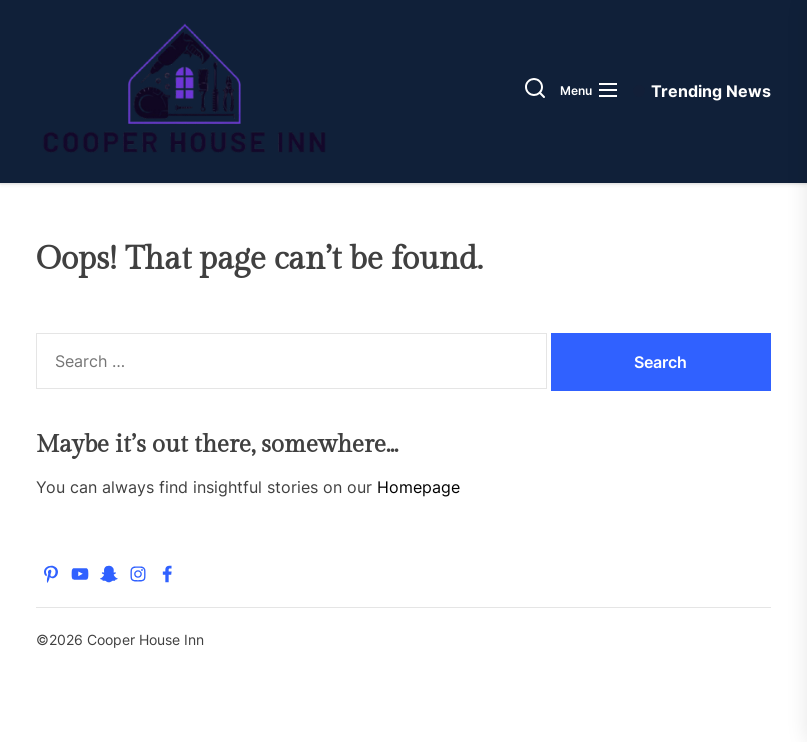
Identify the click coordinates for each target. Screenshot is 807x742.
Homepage (418, 487)
